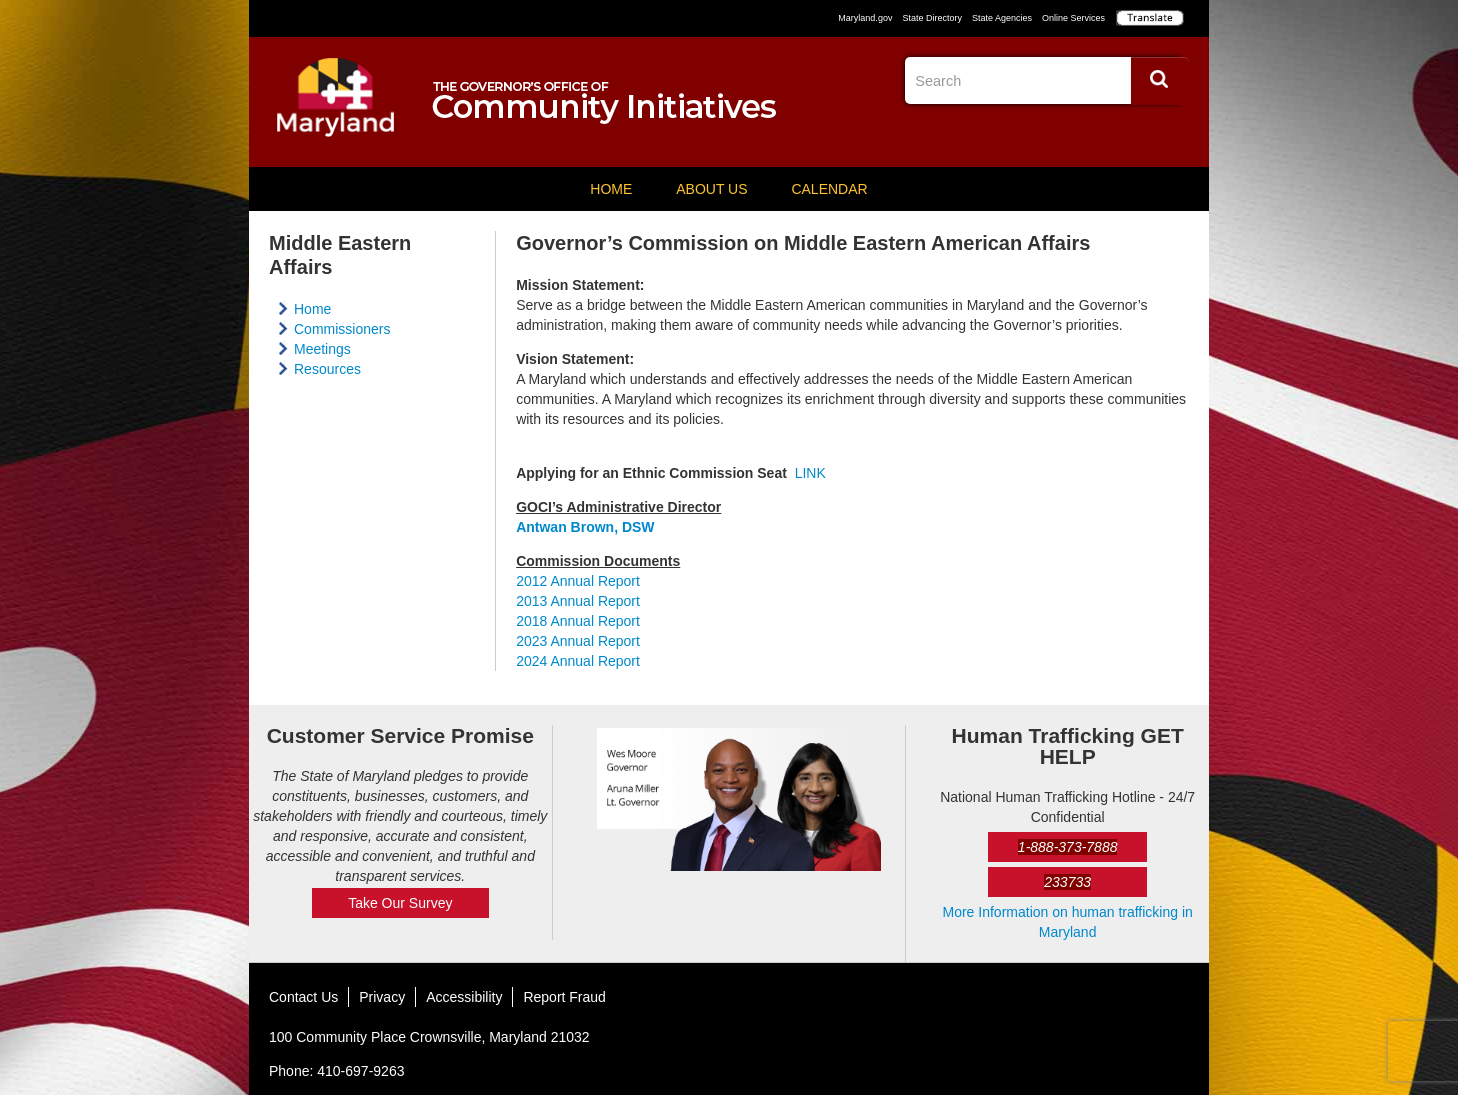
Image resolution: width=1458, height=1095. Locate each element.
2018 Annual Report (578, 621)
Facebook (1099, 135)
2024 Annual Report (578, 661)
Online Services (1073, 18)
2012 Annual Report (578, 581)
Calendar (829, 189)
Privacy (382, 997)
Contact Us (303, 997)
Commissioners (342, 329)
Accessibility (464, 997)
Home (611, 189)
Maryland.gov (865, 18)
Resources (327, 369)
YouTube (1173, 135)
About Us (711, 189)
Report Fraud (564, 997)
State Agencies (1002, 18)
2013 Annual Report (578, 601)
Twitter (1136, 135)
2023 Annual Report (578, 641)
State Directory (932, 18)
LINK (810, 473)
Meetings (322, 349)
